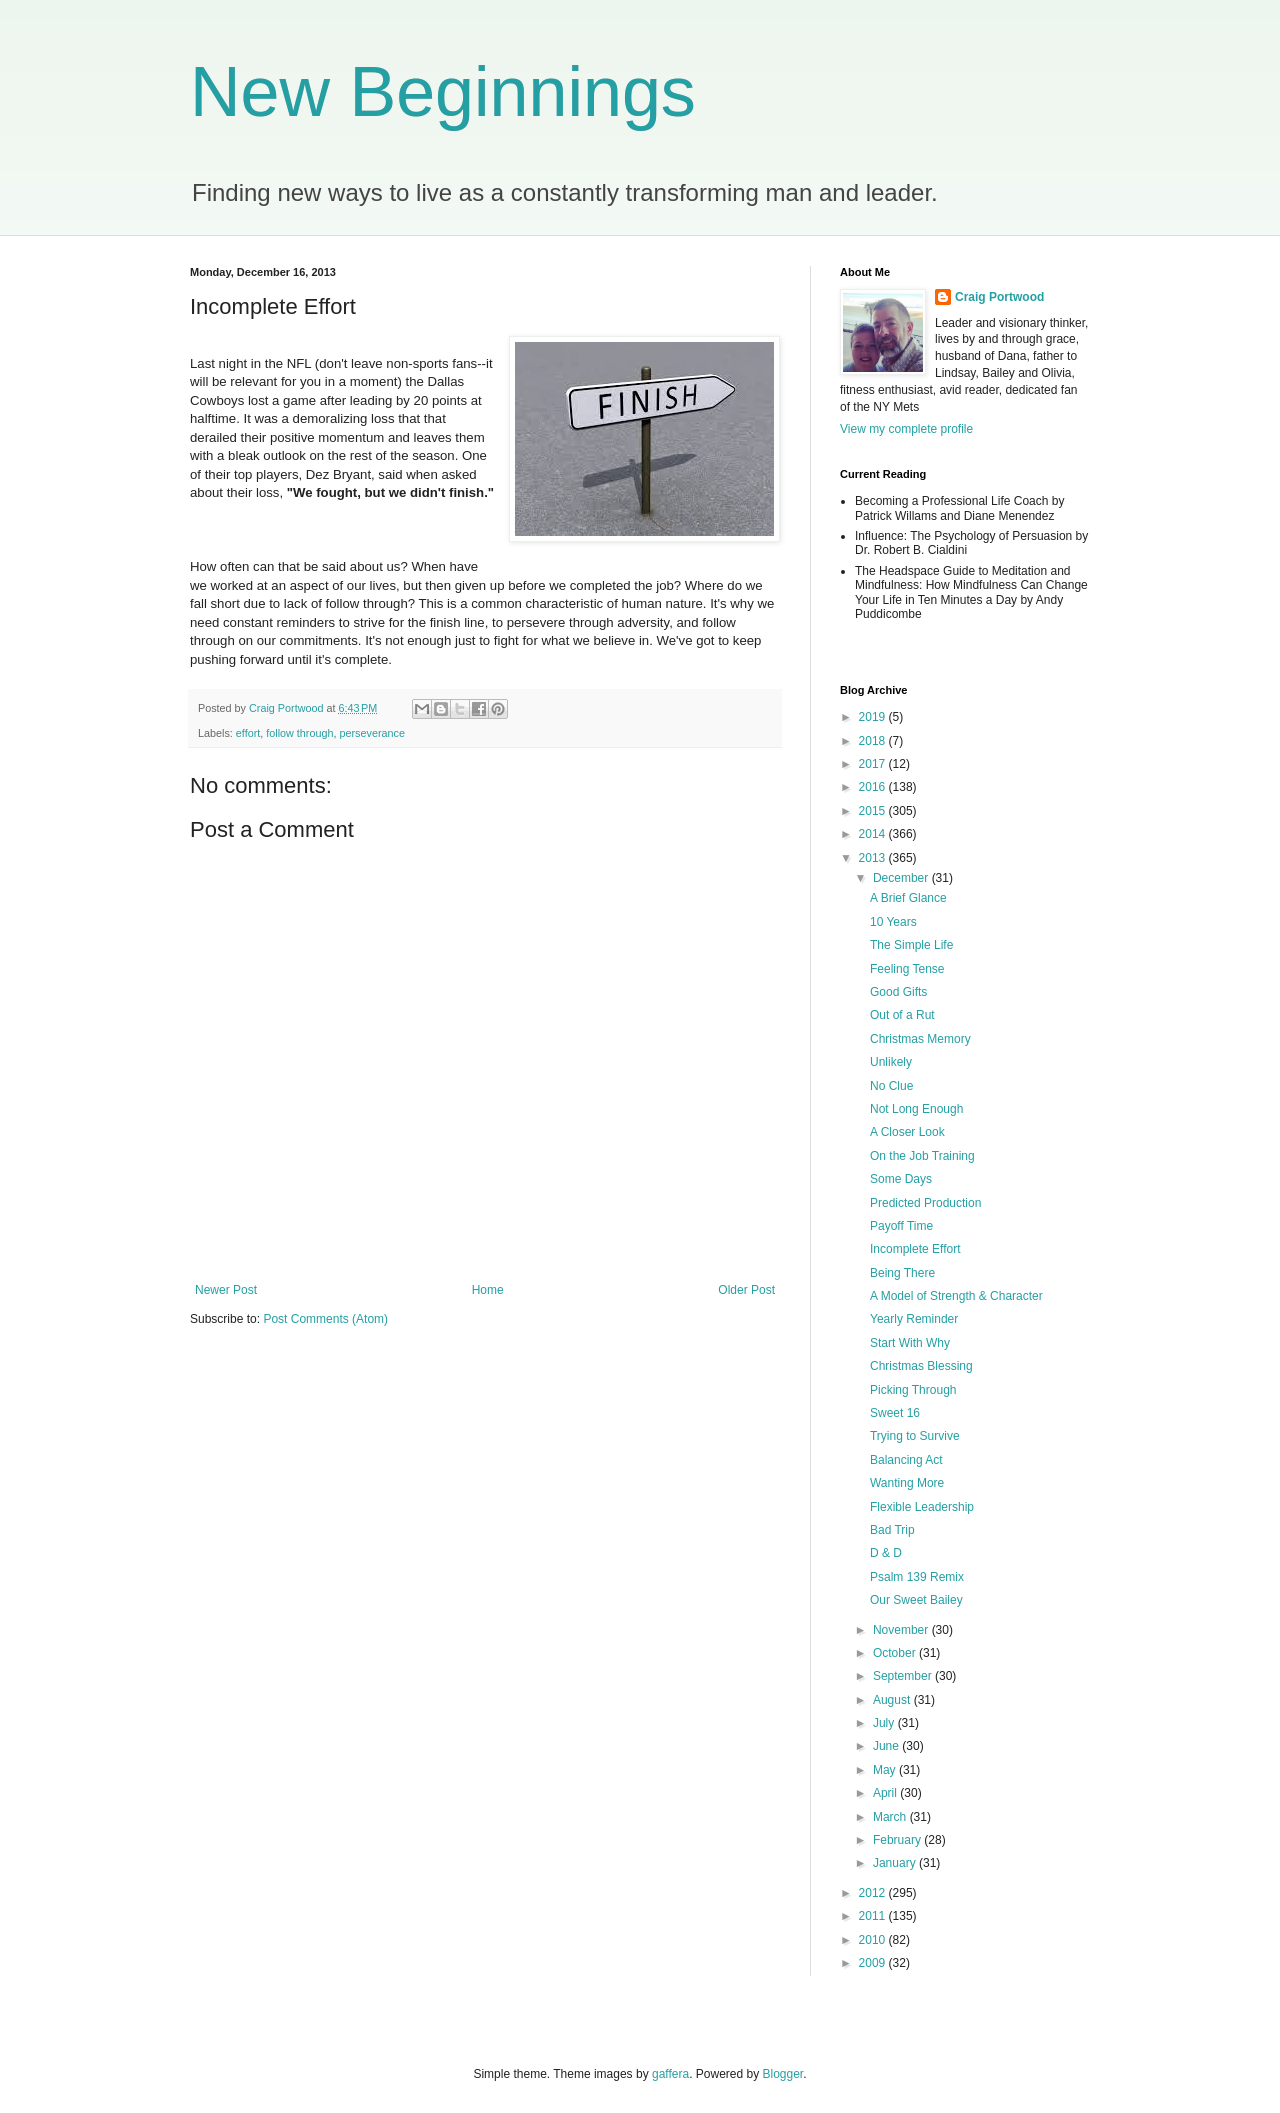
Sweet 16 (895, 1413)
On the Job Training (922, 1156)
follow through (299, 733)
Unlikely (891, 1062)
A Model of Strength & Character (956, 1296)
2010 (874, 1940)
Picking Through (913, 1390)
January (896, 1863)
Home (488, 1290)
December (902, 878)
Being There (902, 1273)
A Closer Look (907, 1132)
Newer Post (226, 1290)
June (887, 1746)
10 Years (893, 922)
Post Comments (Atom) (325, 1319)
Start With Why (910, 1343)
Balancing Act (906, 1460)
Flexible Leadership (922, 1507)
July (885, 1723)
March (891, 1817)
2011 (874, 1916)
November (902, 1630)
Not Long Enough (916, 1109)
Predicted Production (925, 1203)
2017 (874, 764)
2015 (874, 811)
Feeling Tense (907, 969)
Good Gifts (898, 992)
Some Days (901, 1179)
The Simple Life (911, 945)
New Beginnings (443, 92)
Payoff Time (901, 1226)
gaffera (670, 2074)
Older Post (746, 1290)
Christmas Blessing (921, 1366)
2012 (874, 1893)
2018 (874, 741)
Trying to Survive (915, 1436)
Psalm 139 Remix (917, 1577)
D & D (886, 1553)
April (886, 1793)
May (886, 1770)
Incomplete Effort (915, 1249)
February (898, 1840)
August (893, 1700)
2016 (874, 787)
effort (248, 733)
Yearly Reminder (914, 1319)
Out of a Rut (902, 1015)
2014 (874, 834)
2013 (874, 858)
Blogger (783, 2074)
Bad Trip (892, 1530)
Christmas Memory (920, 1039)
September (904, 1676)
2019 (874, 717)
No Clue (891, 1086)
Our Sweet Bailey (916, 1600)
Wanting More (907, 1483)
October (896, 1653)
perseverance (371, 733)
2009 (874, 1963)
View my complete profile (906, 429)
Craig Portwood (999, 297)
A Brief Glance (908, 898)
